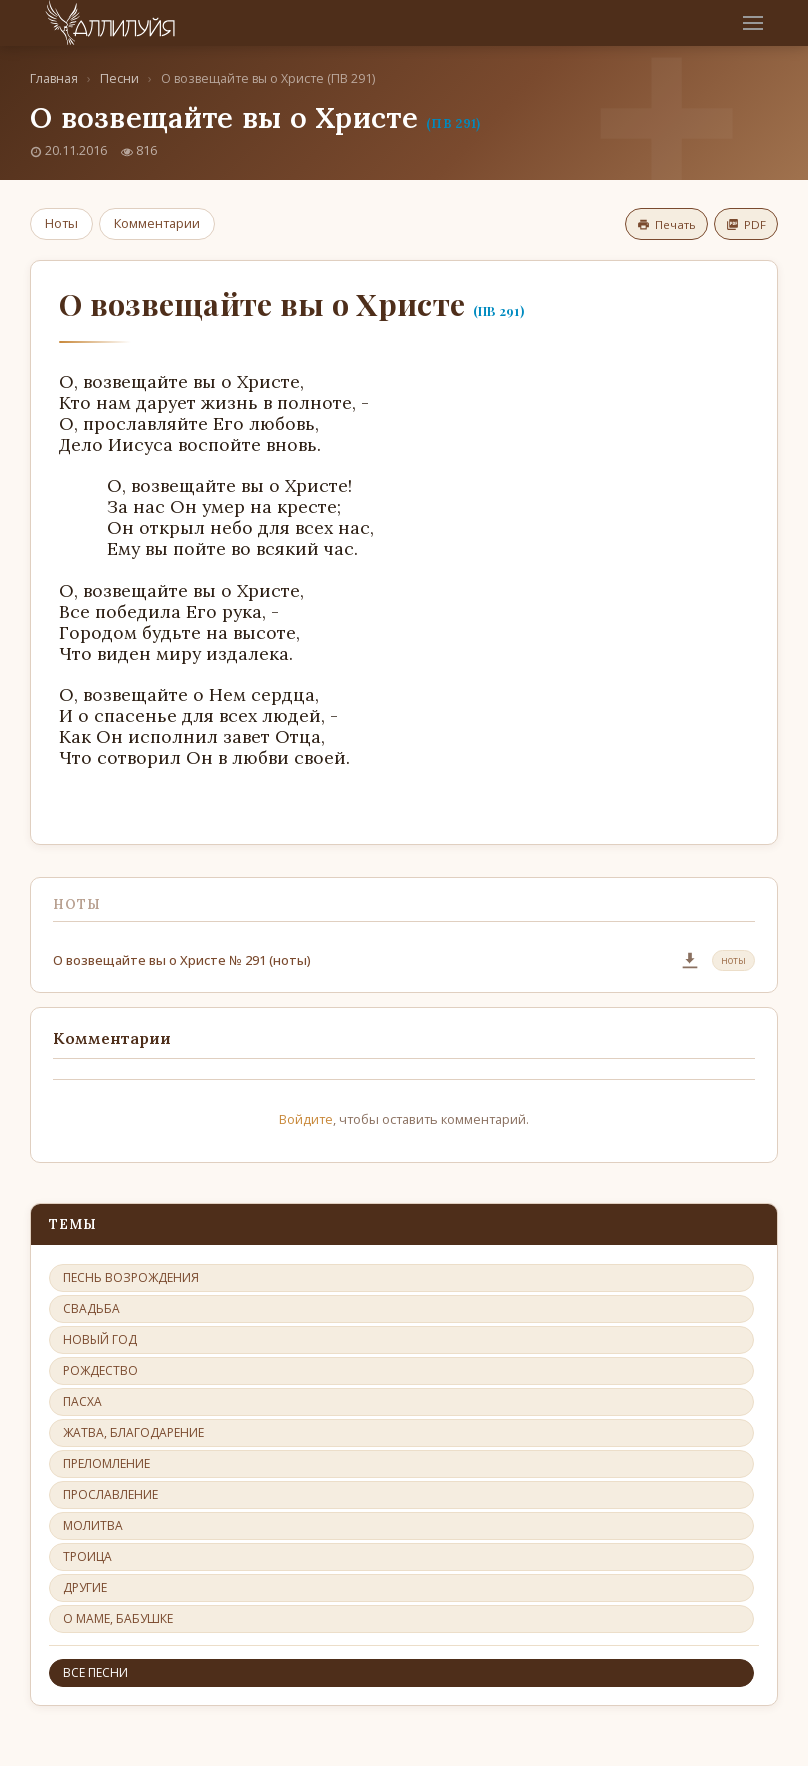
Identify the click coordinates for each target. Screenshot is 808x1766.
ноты (733, 960)
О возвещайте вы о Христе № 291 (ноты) (182, 960)
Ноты (61, 223)
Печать (666, 224)
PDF (746, 224)
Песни (119, 78)
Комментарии (157, 223)
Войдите (306, 1119)
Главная (54, 78)
